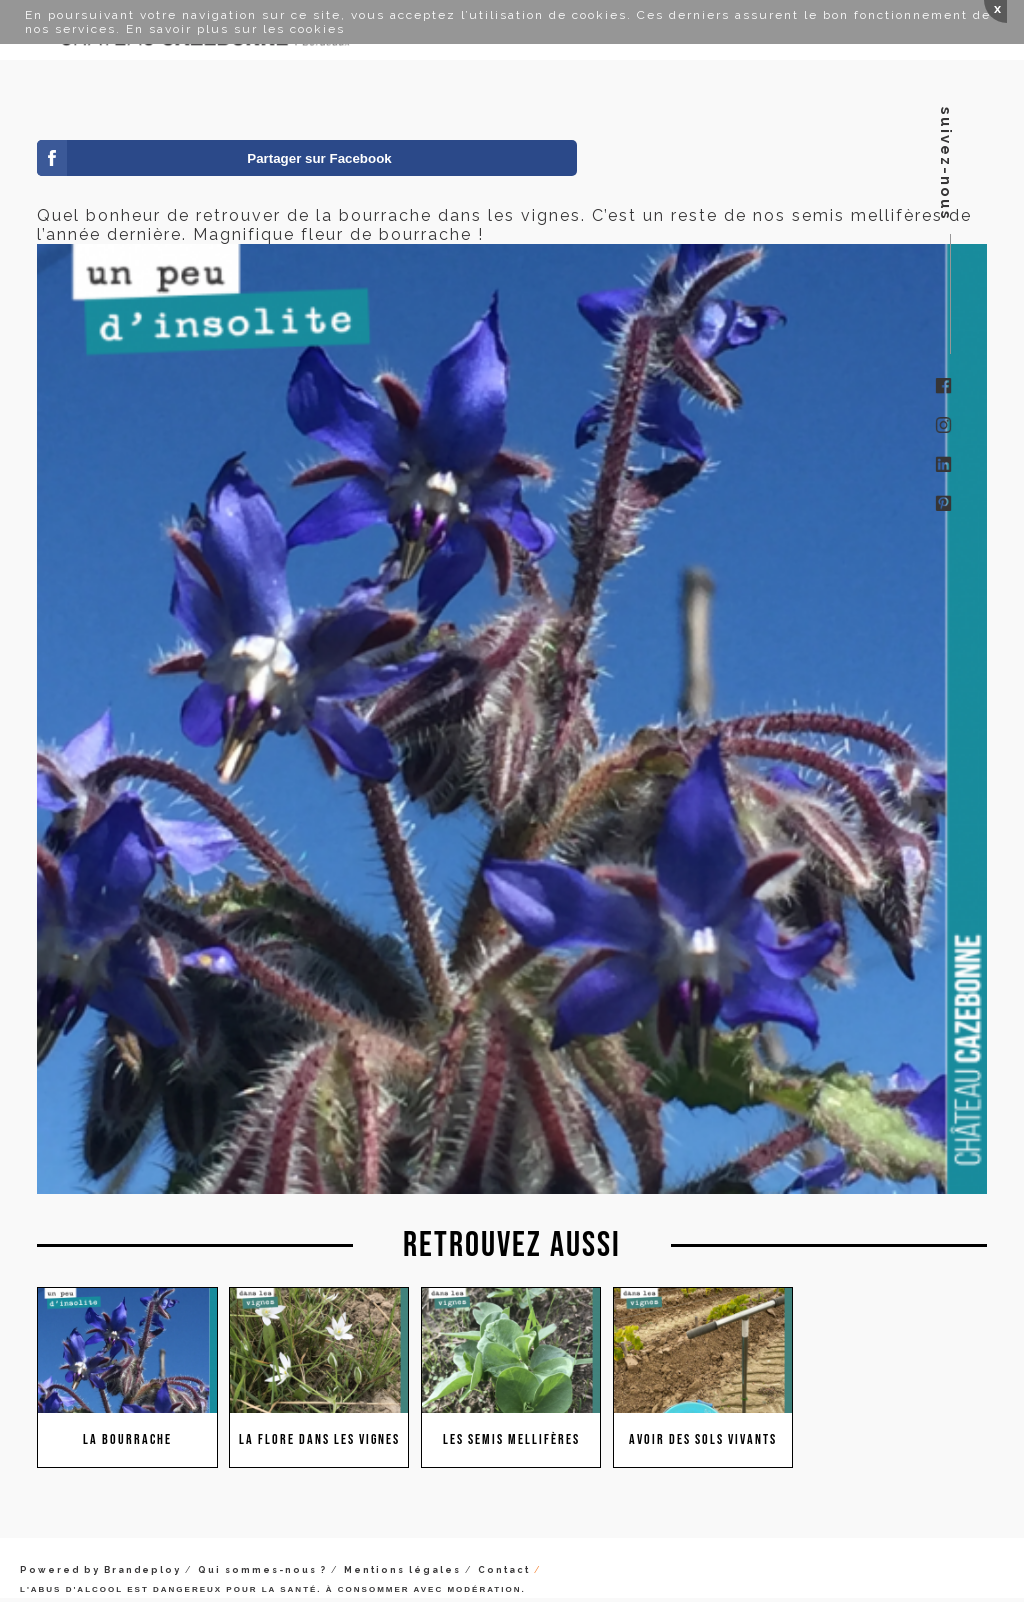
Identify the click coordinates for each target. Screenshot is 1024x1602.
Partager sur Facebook (319, 158)
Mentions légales (402, 1570)
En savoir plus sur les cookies (235, 29)
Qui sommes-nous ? (262, 1570)
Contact (504, 1570)
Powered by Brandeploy (100, 1570)
